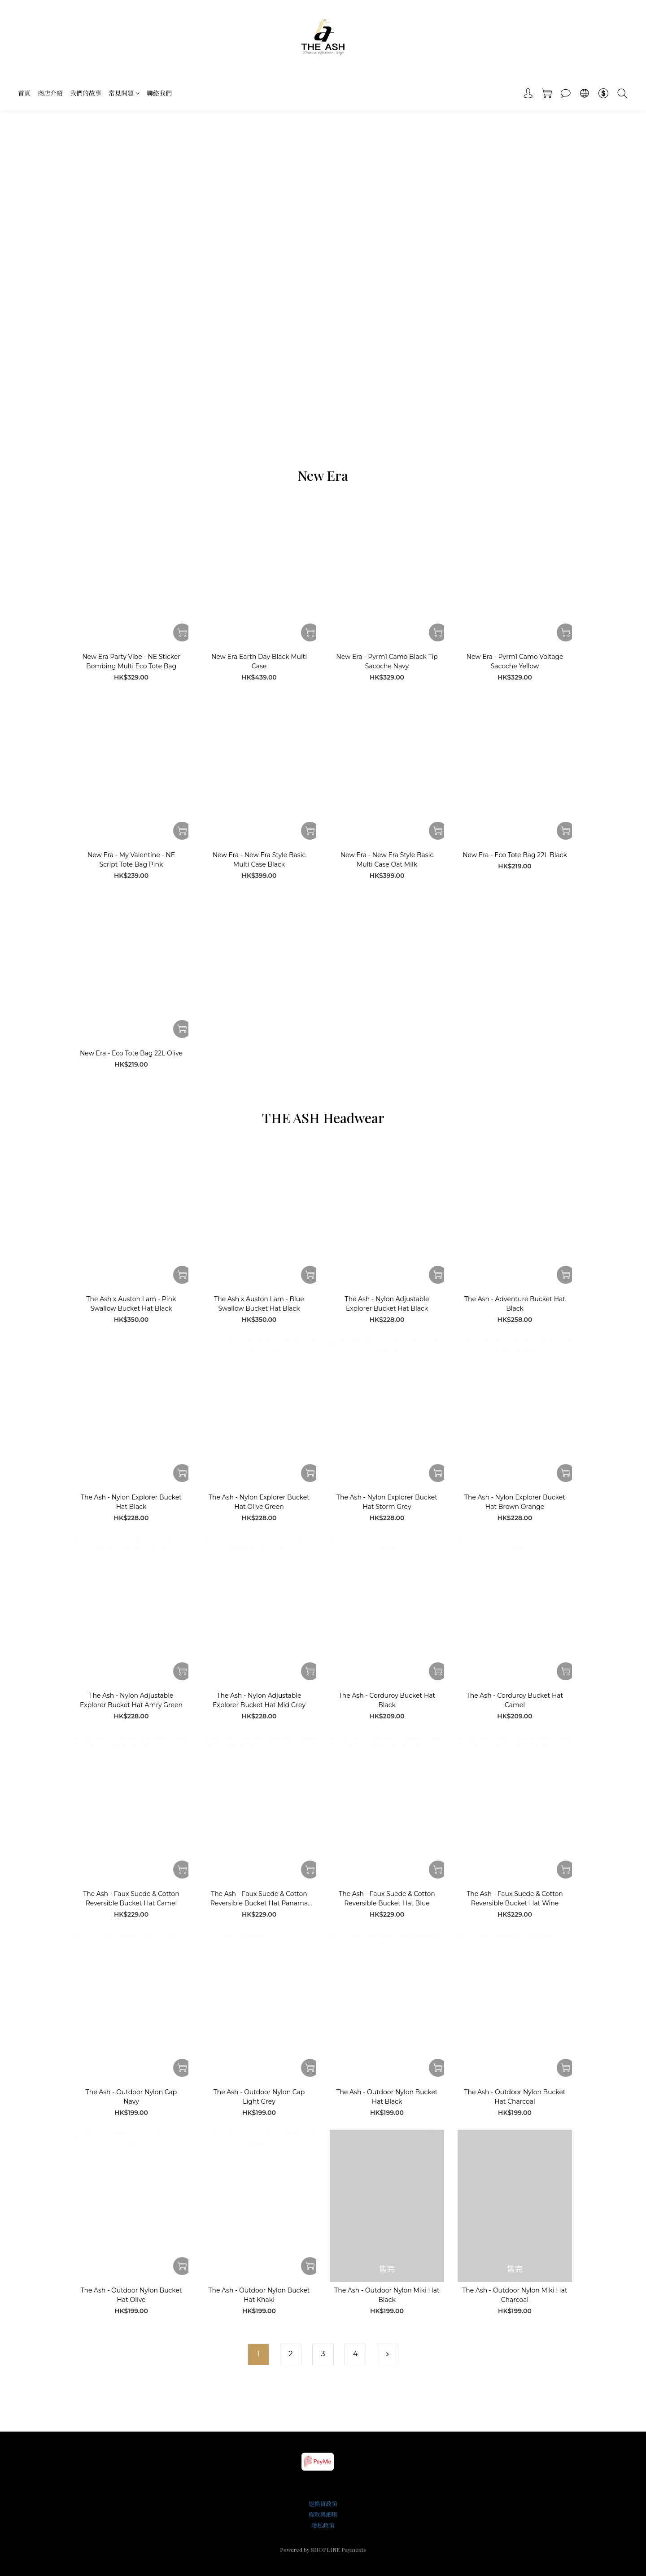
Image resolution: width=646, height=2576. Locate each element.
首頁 (24, 93)
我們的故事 (85, 93)
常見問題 (124, 93)
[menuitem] (258, 2354)
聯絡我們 (159, 93)
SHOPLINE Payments (338, 2549)
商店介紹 (50, 93)
